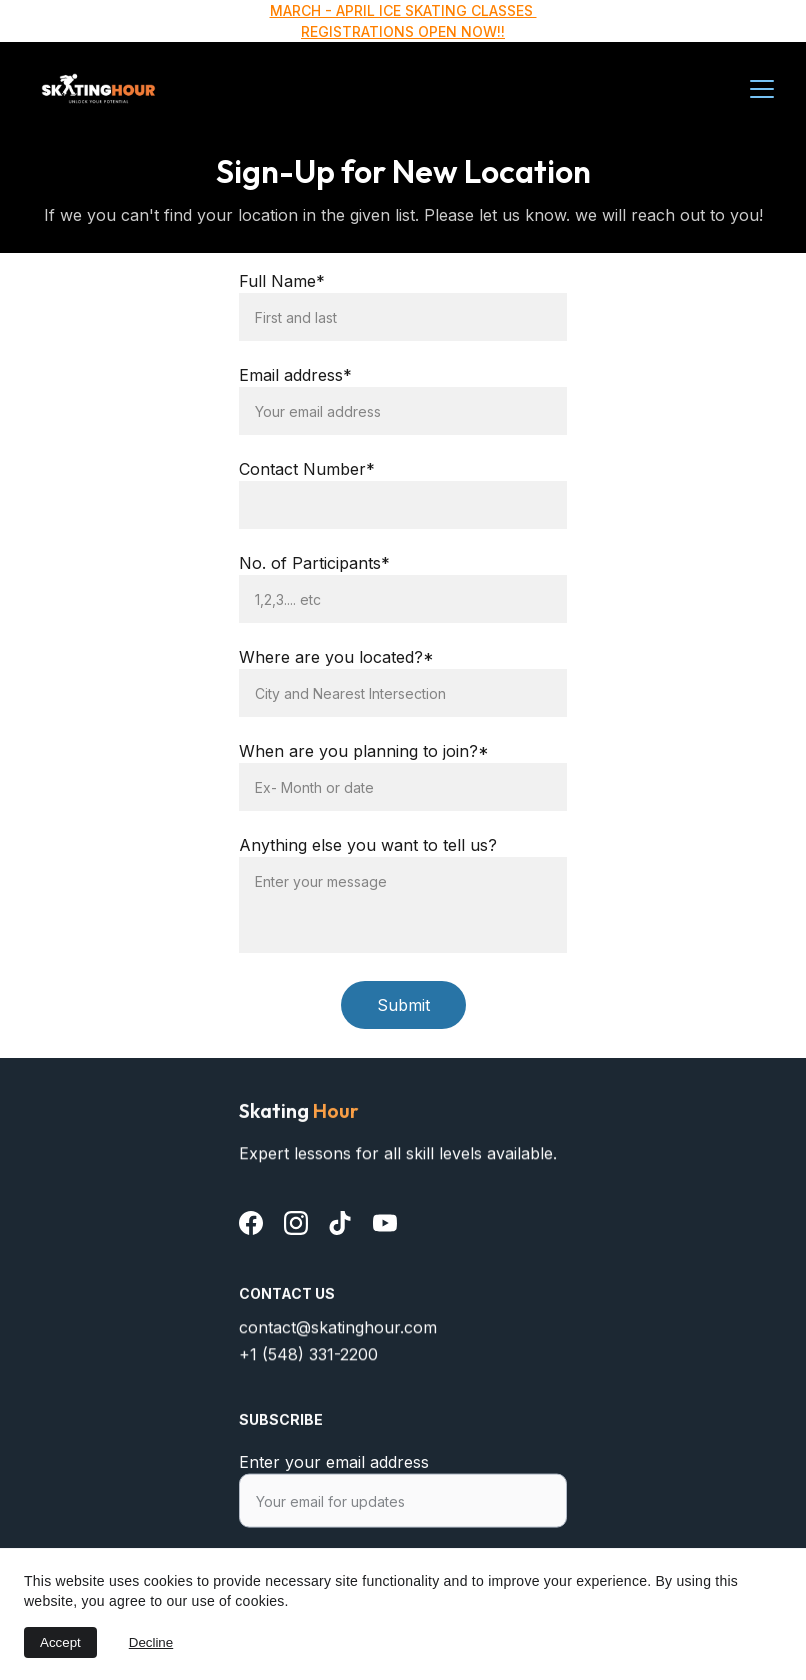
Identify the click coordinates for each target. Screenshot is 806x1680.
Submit (403, 1005)
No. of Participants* (314, 563)
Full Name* (282, 281)
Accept (60, 1642)
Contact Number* (307, 469)
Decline (151, 1642)
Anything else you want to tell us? (368, 845)
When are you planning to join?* (364, 751)
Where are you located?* (336, 657)
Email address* (295, 375)
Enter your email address (334, 1474)
